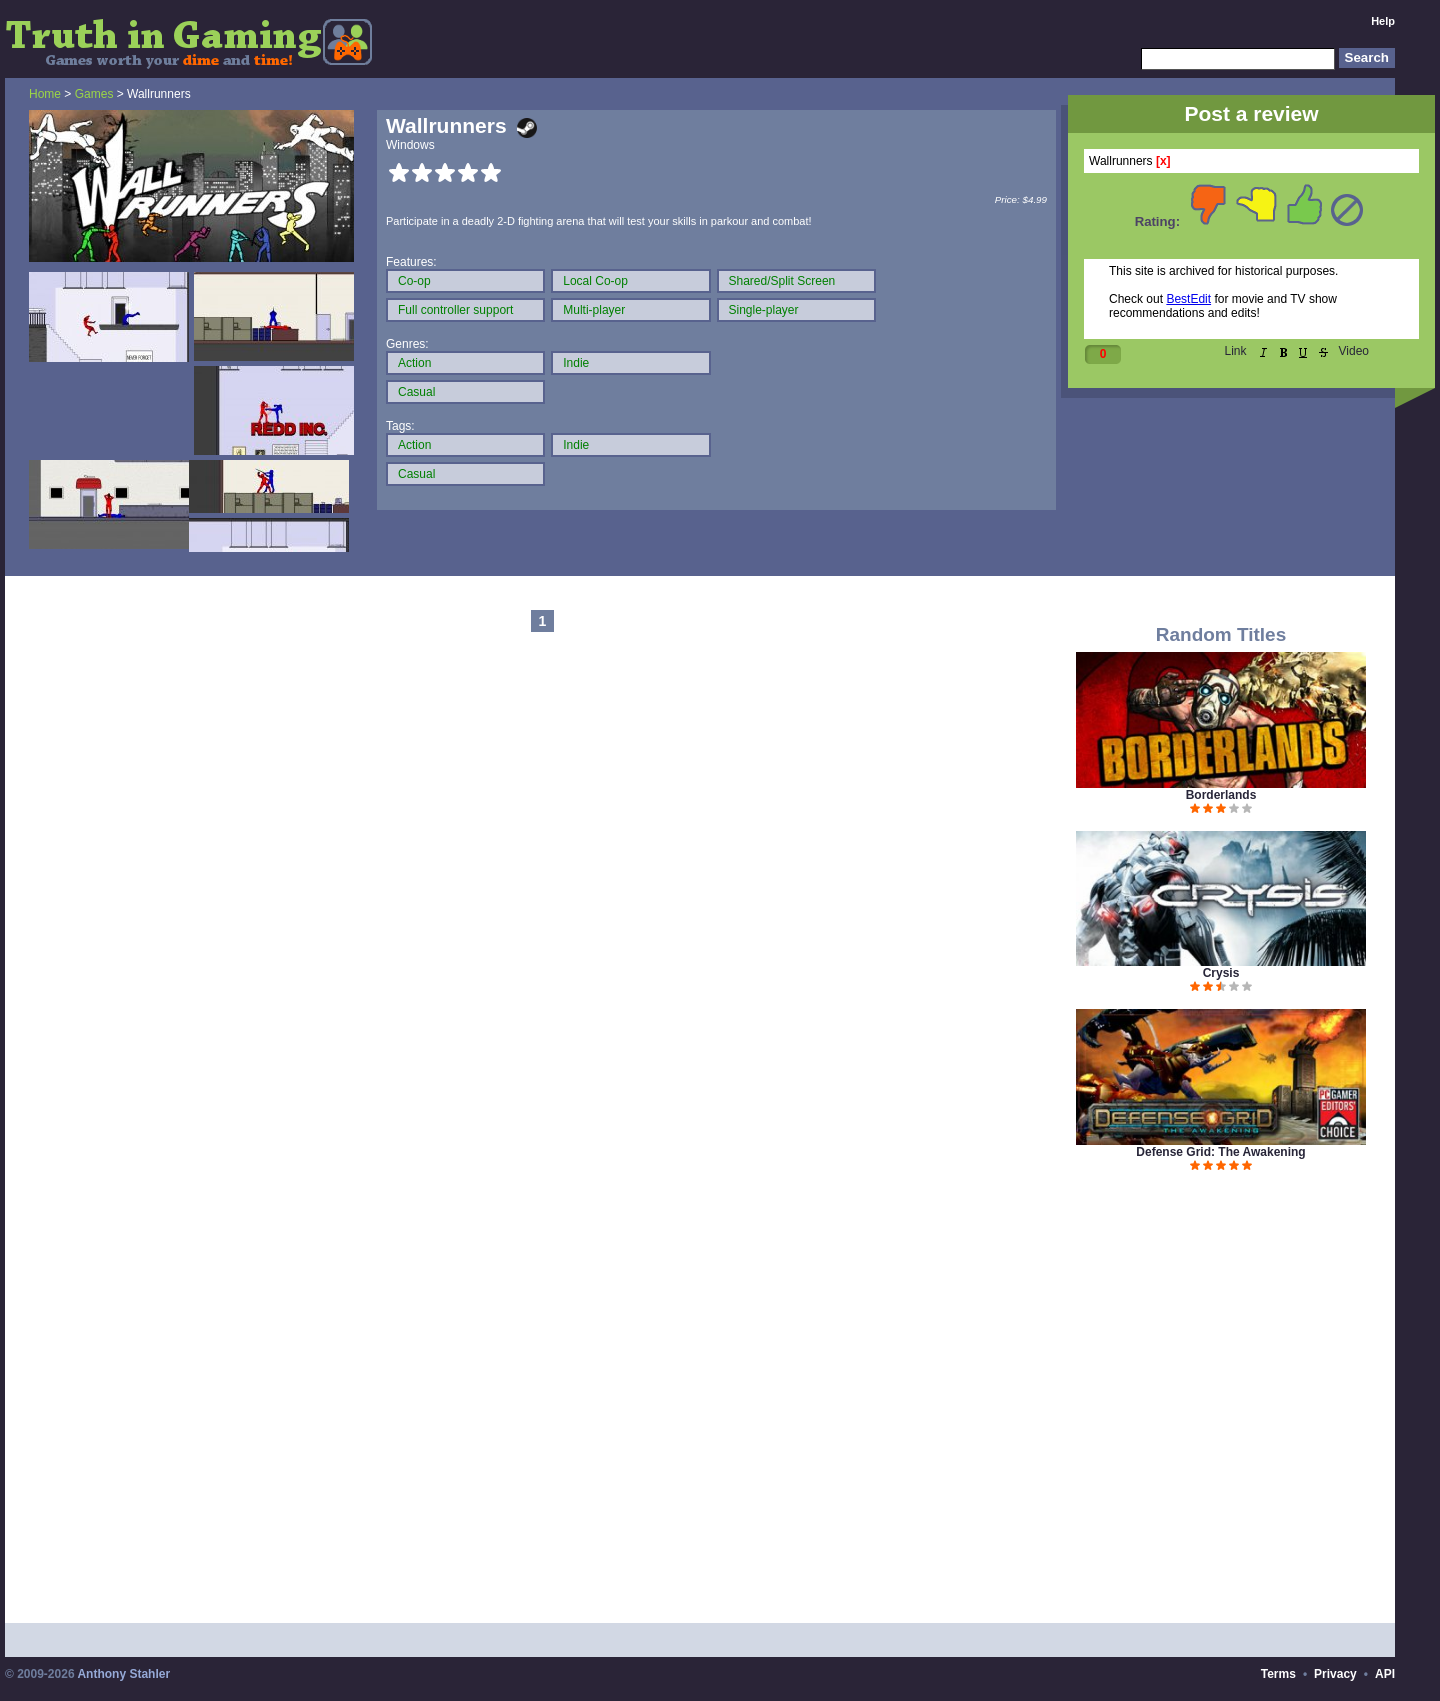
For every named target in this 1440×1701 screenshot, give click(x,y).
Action (414, 363)
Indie (576, 363)
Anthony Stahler (123, 1674)
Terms (1278, 1674)
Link (1236, 351)
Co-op (414, 281)
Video (1354, 351)
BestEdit (1188, 299)
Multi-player (594, 310)
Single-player (764, 310)
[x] (1163, 161)
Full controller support (455, 310)
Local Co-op (595, 281)
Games (94, 94)
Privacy (1335, 1674)
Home (45, 94)
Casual (416, 392)
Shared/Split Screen (782, 281)
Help (1383, 21)
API (1385, 1674)
